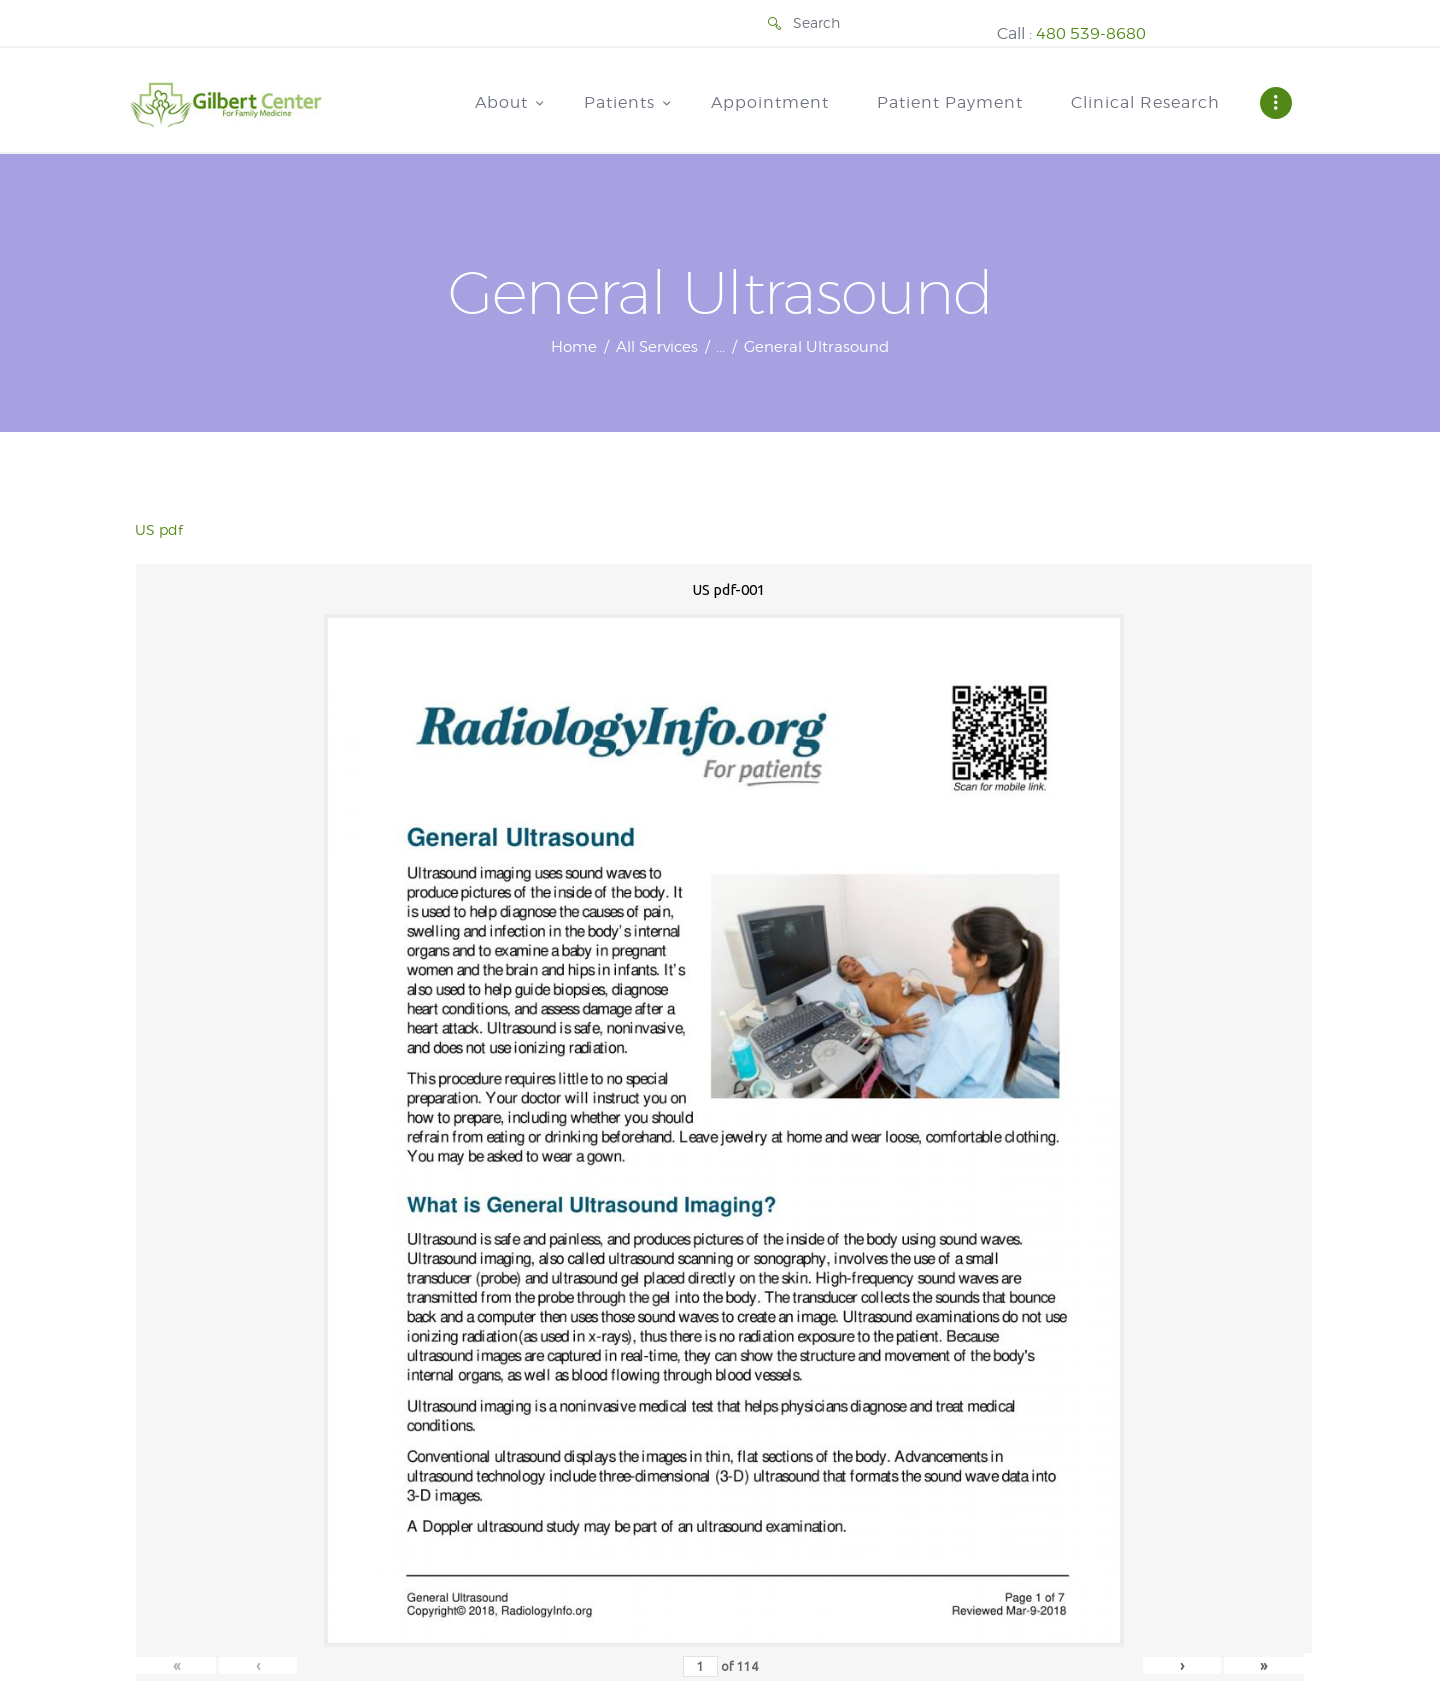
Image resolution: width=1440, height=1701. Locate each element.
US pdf (159, 529)
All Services (657, 347)
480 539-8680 (1091, 33)
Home (574, 347)
